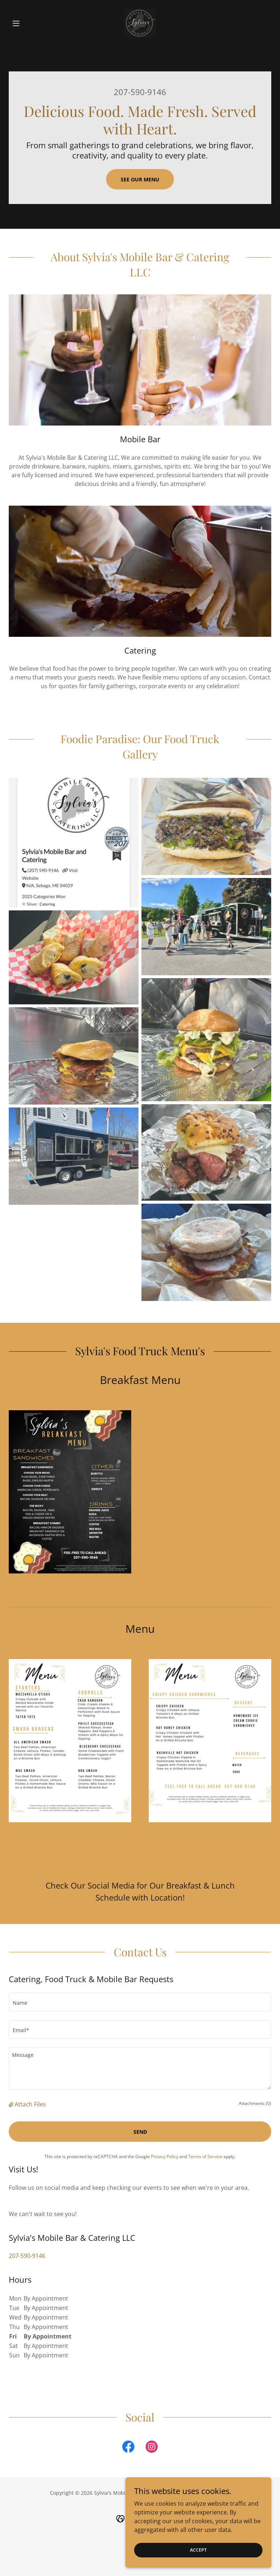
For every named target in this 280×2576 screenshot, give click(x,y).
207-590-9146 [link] (140, 91)
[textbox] (140, 2002)
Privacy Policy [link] (164, 2156)
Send (140, 2131)
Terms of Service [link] (205, 2156)
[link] (140, 23)
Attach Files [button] (30, 2104)
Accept (198, 2550)
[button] (28, 23)
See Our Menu (140, 179)
